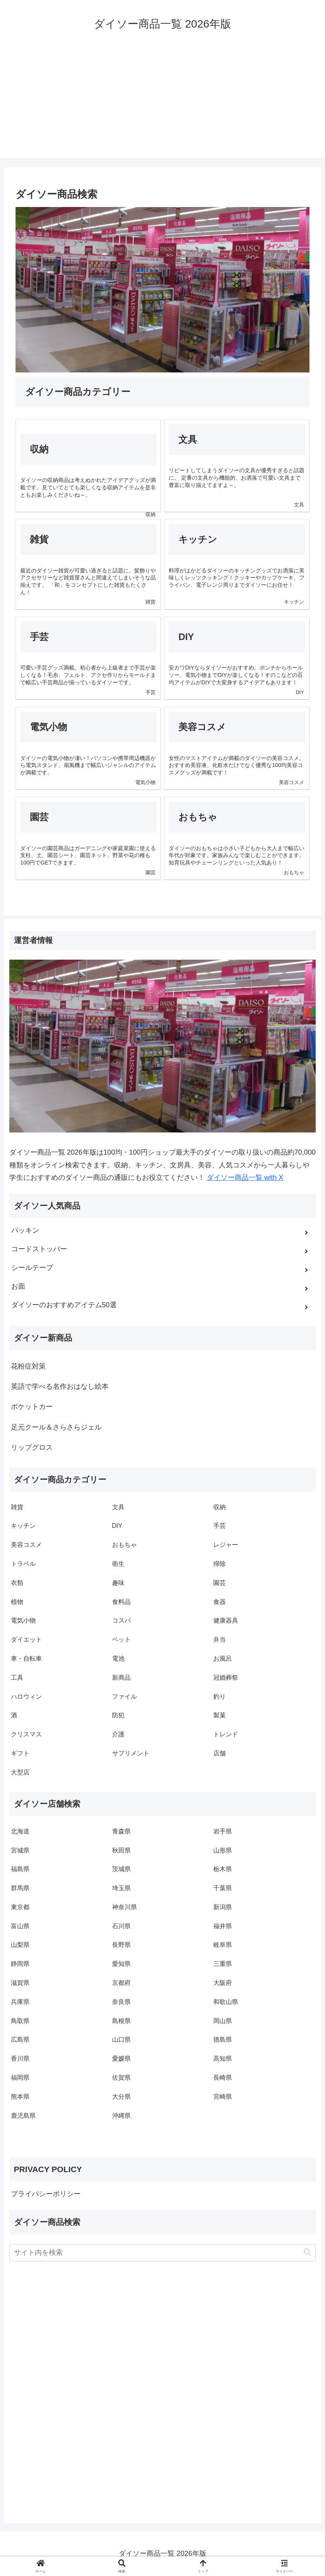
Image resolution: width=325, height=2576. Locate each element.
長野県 (121, 1944)
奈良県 (121, 2002)
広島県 (20, 2039)
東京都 (20, 1907)
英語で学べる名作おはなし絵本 (60, 1386)
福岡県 (20, 2077)
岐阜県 (222, 1944)
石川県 (121, 1926)
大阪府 (222, 1982)
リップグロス (32, 1447)
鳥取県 (20, 2021)
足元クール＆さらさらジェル (56, 1427)
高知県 (222, 2058)
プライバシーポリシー (46, 2194)
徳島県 (222, 2039)
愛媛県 (121, 2058)
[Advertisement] (162, 103)
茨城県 (121, 1869)
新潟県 (222, 1907)
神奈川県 (124, 1907)
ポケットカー (32, 1407)
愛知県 (121, 1963)
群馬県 (20, 1888)
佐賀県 (121, 2077)
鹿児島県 (23, 2115)
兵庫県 (20, 2002)
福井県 (222, 1926)
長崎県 (222, 2077)
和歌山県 (225, 2002)
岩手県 (222, 1831)
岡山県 (222, 2021)
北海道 (20, 1831)
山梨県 (20, 1944)
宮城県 (20, 1850)
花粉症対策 (28, 1366)
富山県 (20, 1926)
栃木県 (222, 1869)
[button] (308, 2252)
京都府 (121, 1982)
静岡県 (20, 1963)
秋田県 (121, 1850)
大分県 (121, 2096)
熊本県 (20, 2096)
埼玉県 (121, 1888)
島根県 (121, 2021)
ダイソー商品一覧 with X (245, 1177)
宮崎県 (222, 2096)
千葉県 (222, 1888)
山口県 (121, 2039)
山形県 (222, 1850)
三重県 (222, 1963)
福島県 (20, 1869)
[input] (162, 2252)
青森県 (121, 1831)
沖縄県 (121, 2115)
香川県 (20, 2058)
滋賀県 (20, 1982)
